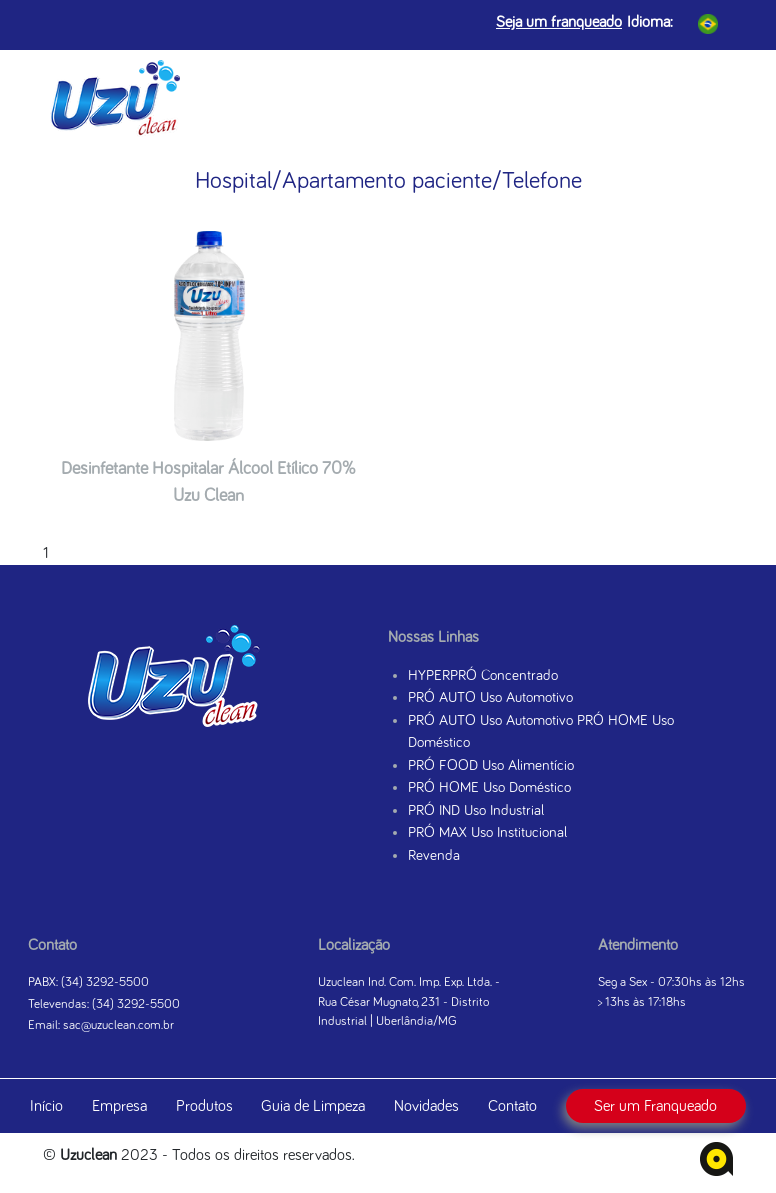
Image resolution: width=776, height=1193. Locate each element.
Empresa (119, 1106)
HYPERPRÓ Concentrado (483, 675)
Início (46, 1106)
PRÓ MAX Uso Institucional (487, 832)
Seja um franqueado (559, 22)
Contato (512, 1106)
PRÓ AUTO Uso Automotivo (490, 697)
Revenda (434, 855)
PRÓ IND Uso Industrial (476, 810)
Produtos (204, 1106)
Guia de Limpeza (313, 1106)
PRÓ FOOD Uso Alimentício (491, 765)
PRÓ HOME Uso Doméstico (489, 787)
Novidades (426, 1106)
